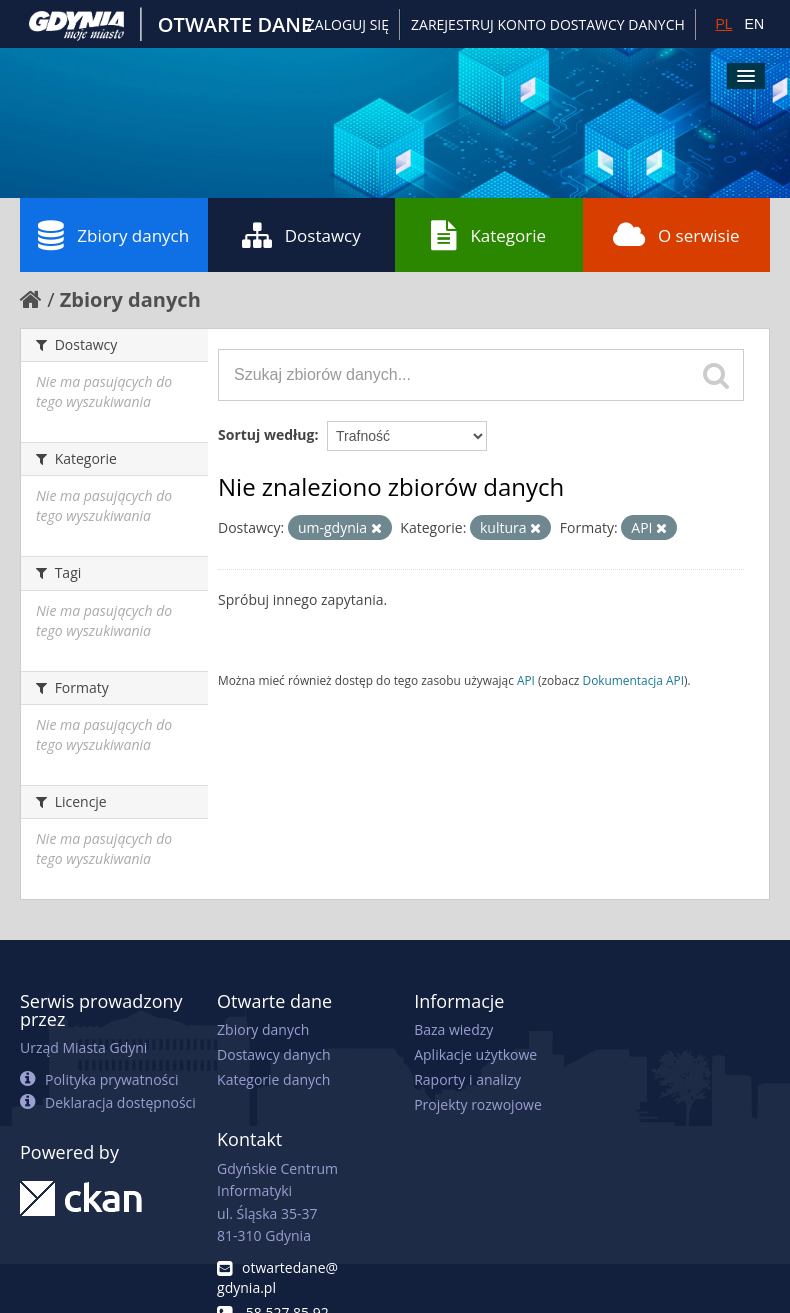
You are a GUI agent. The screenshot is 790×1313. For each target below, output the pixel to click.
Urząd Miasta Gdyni (83, 1047)
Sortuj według (266, 434)
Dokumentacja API (634, 680)
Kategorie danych (273, 1079)
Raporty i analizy (467, 1079)
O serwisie (676, 235)
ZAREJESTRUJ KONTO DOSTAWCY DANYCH (548, 24)
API (526, 680)
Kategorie (488, 235)
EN (754, 24)
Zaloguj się (348, 24)
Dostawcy (301, 235)
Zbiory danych (113, 235)
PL (723, 24)
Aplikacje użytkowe (475, 1054)
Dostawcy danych (273, 1054)
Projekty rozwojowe (478, 1104)
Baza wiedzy (453, 1029)
